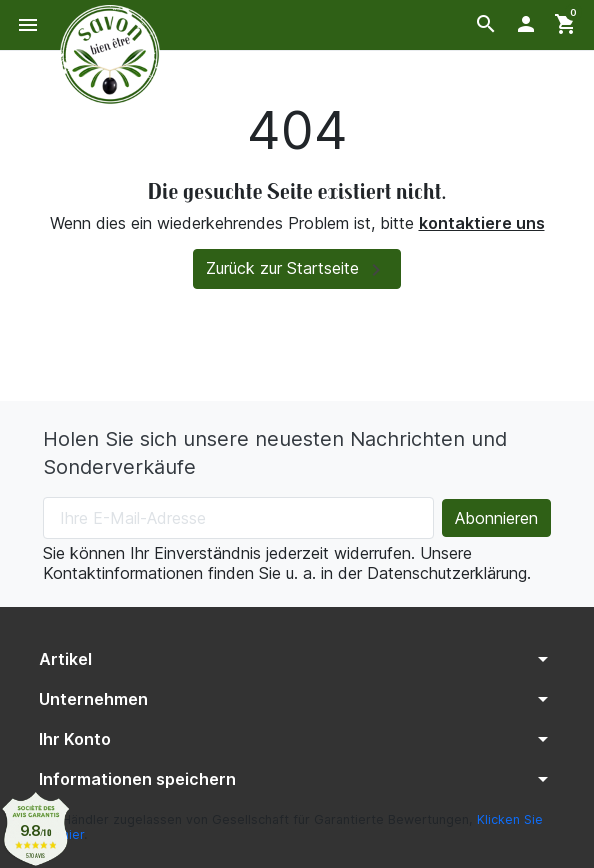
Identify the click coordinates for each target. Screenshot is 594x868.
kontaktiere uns (482, 223)
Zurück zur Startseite (297, 270)
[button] (486, 24)
